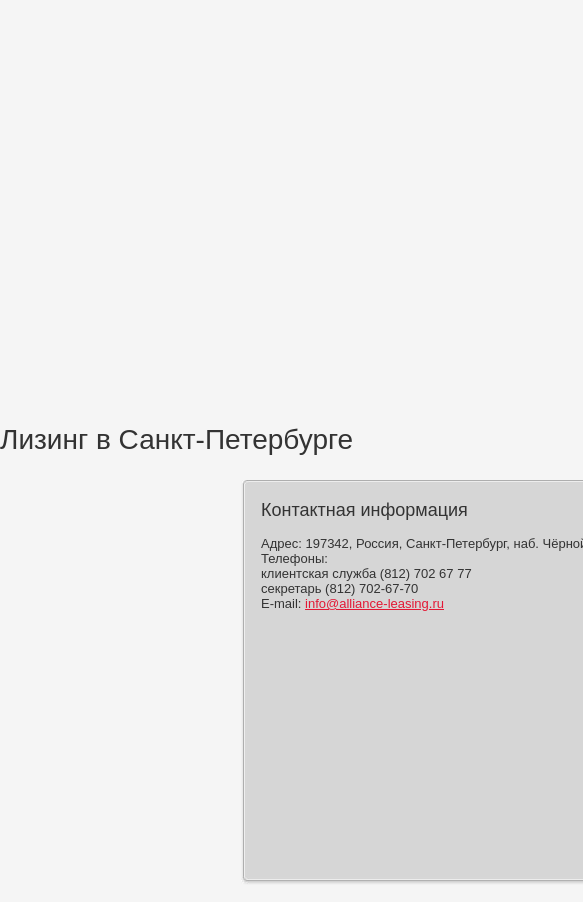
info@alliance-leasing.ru (374, 603)
